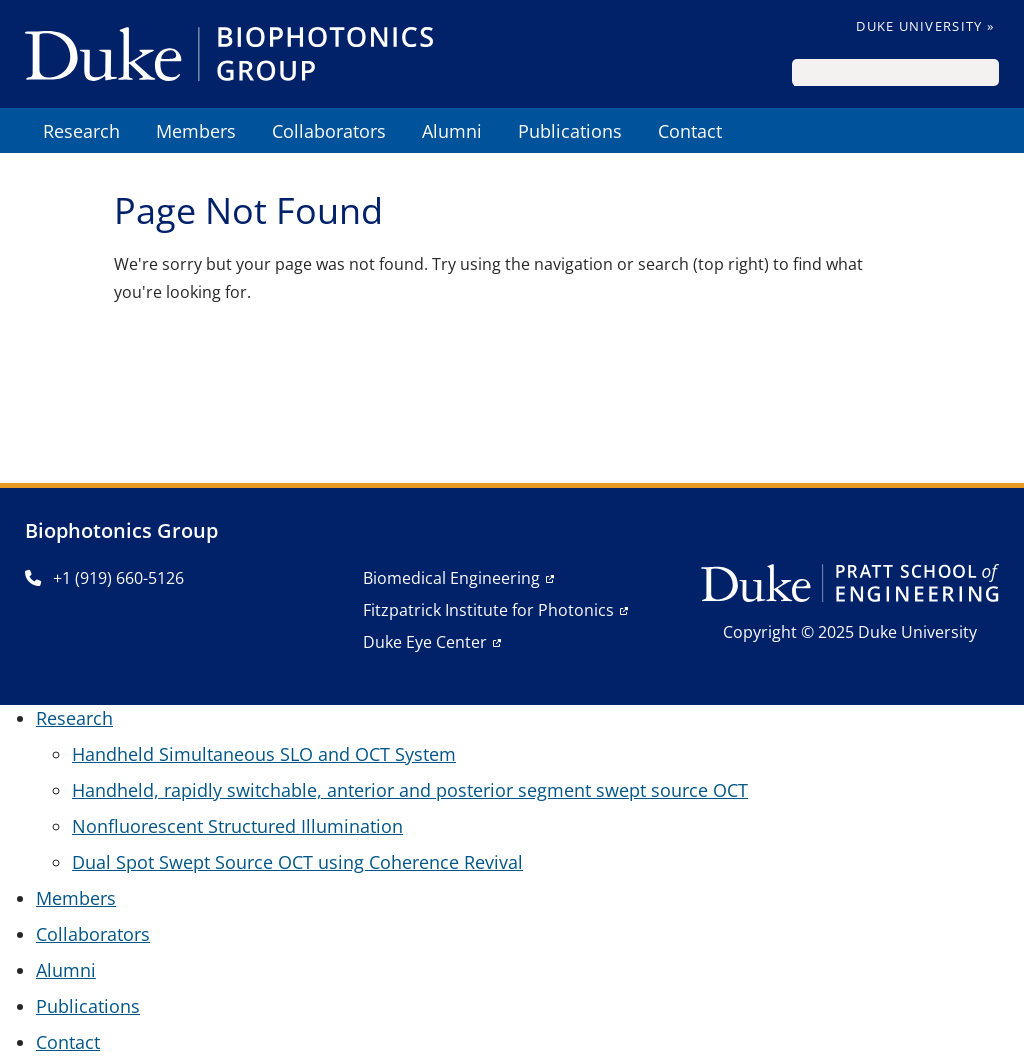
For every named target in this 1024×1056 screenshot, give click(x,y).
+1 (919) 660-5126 (104, 578)
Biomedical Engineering (451, 578)
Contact (68, 1042)
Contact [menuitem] (690, 131)
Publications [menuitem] (570, 131)
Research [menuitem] (81, 131)
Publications (88, 1006)
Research (74, 718)
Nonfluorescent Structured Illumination (237, 826)
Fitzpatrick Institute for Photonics (488, 610)
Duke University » (925, 26)
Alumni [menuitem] (452, 131)
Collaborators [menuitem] (329, 131)
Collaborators (93, 934)
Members (76, 898)
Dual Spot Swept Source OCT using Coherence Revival (297, 862)
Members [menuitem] (196, 131)
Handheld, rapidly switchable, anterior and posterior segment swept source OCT (410, 790)
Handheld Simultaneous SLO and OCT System (264, 754)
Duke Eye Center (425, 642)
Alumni (66, 970)
